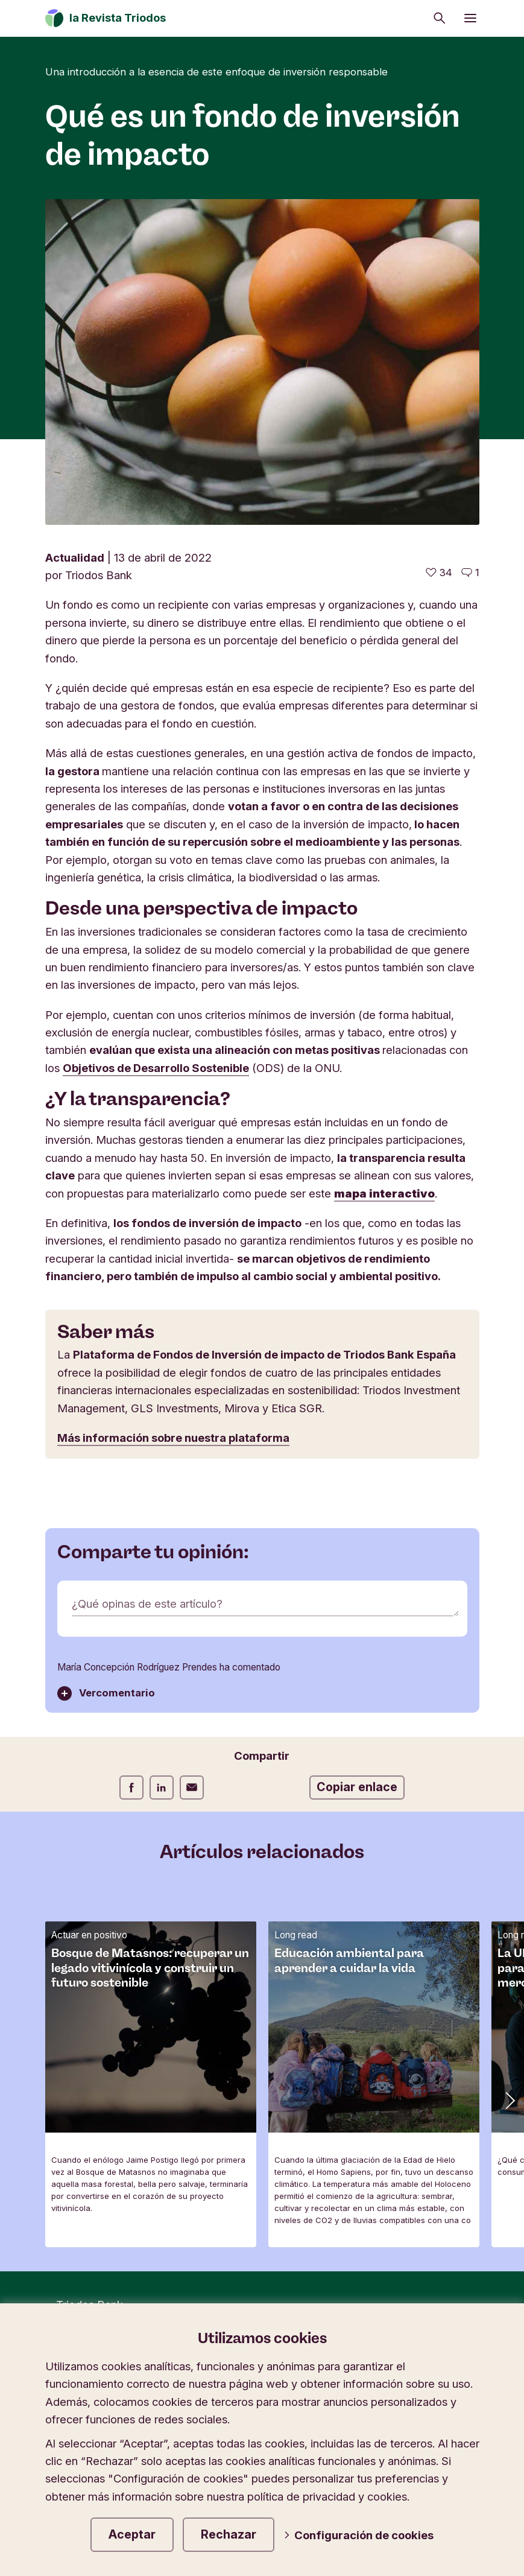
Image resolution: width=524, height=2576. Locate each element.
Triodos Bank (89, 1978)
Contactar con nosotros (110, 2135)
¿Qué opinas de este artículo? (147, 1277)
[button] (509, 1774)
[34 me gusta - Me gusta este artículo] (439, 247)
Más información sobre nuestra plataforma (173, 1111)
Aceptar (132, 2534)
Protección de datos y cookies (204, 2117)
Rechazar (228, 2534)
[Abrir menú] (470, 18)
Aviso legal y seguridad (360, 2117)
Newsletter (79, 2117)
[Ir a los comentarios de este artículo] (470, 247)
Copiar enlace (357, 1461)
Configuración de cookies (358, 2535)
